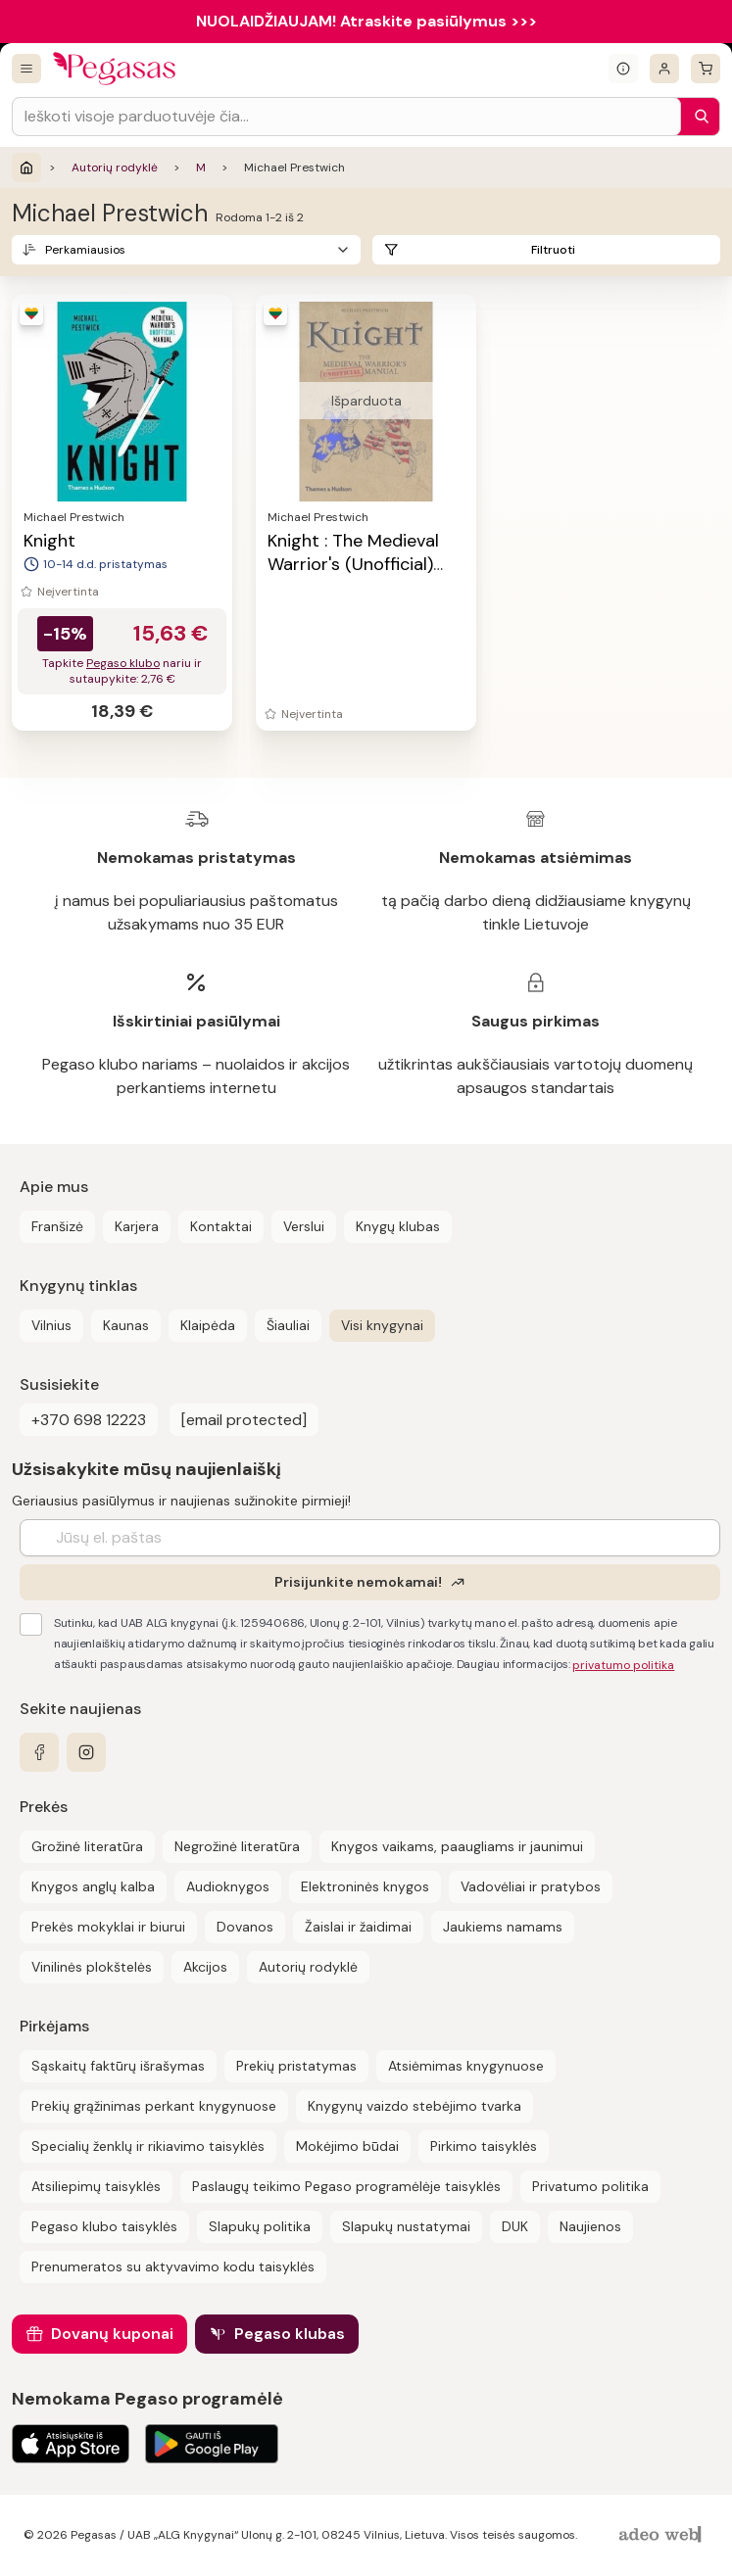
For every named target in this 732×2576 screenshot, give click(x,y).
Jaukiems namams (502, 1926)
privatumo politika (623, 1665)
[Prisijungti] (664, 68)
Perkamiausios (85, 250)
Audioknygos (227, 1886)
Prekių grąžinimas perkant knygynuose (153, 2106)
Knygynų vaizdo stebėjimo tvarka (414, 2106)
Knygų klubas (398, 1226)
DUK (515, 2226)
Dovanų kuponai (112, 2333)
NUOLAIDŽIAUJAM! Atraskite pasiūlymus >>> (366, 21)
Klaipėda (207, 1325)
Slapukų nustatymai (406, 2226)
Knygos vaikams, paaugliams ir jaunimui (457, 1846)
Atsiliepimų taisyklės (96, 2186)
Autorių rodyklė (115, 167)
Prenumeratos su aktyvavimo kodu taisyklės (173, 2266)
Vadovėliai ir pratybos (531, 1886)
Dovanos (245, 1926)
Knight (49, 540)
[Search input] (346, 116)
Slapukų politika (260, 2226)
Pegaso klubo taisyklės (104, 2226)
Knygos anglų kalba (93, 1886)
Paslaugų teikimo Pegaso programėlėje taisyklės (346, 2186)
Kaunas (126, 1325)
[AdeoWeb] (662, 2535)
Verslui (303, 1226)
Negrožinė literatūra (237, 1846)
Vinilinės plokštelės (91, 1967)
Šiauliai (288, 1325)
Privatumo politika (590, 2186)
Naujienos (590, 2226)
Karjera (137, 1226)
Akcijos (205, 1967)
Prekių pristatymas (296, 2066)
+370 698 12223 (88, 1419)
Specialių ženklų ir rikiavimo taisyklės (148, 2146)
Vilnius (51, 1325)
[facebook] (39, 1752)
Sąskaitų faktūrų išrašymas (118, 2066)
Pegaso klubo (123, 663)
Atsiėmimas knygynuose (466, 2066)
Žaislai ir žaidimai (358, 1926)
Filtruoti (553, 250)
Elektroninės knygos (365, 1886)
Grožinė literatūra (87, 1846)
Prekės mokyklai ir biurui (108, 1926)
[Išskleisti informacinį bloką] (623, 68)
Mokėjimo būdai (347, 2146)
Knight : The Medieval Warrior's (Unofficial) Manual (353, 564)
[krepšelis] (705, 68)
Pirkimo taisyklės (483, 2146)
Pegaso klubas (289, 2333)
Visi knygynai (382, 1325)
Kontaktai (221, 1226)
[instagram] (86, 1752)
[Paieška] (696, 116)
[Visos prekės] (26, 68)
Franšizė (57, 1226)
